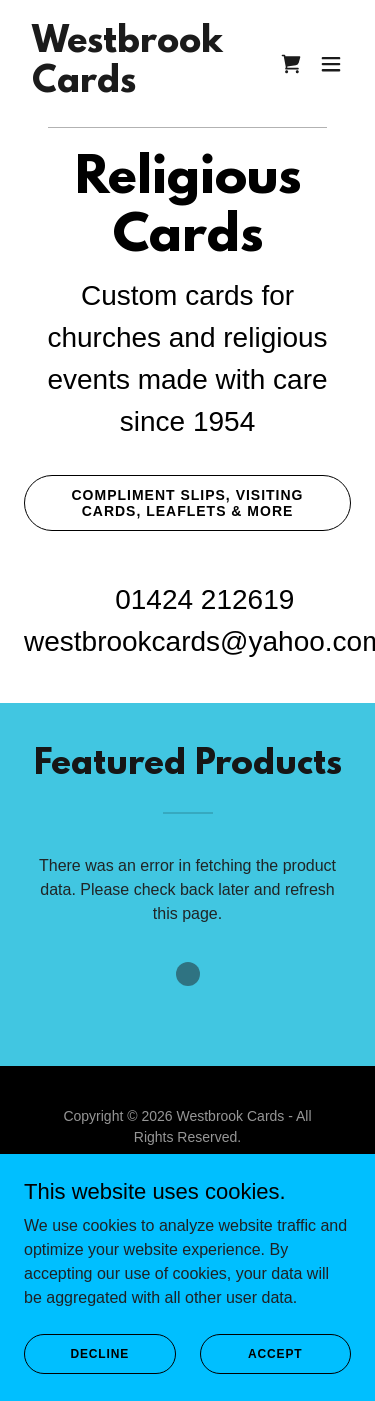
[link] (127, 86)
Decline (99, 1353)
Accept (275, 1353)
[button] (331, 64)
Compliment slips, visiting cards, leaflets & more (188, 503)
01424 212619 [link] (204, 599)
